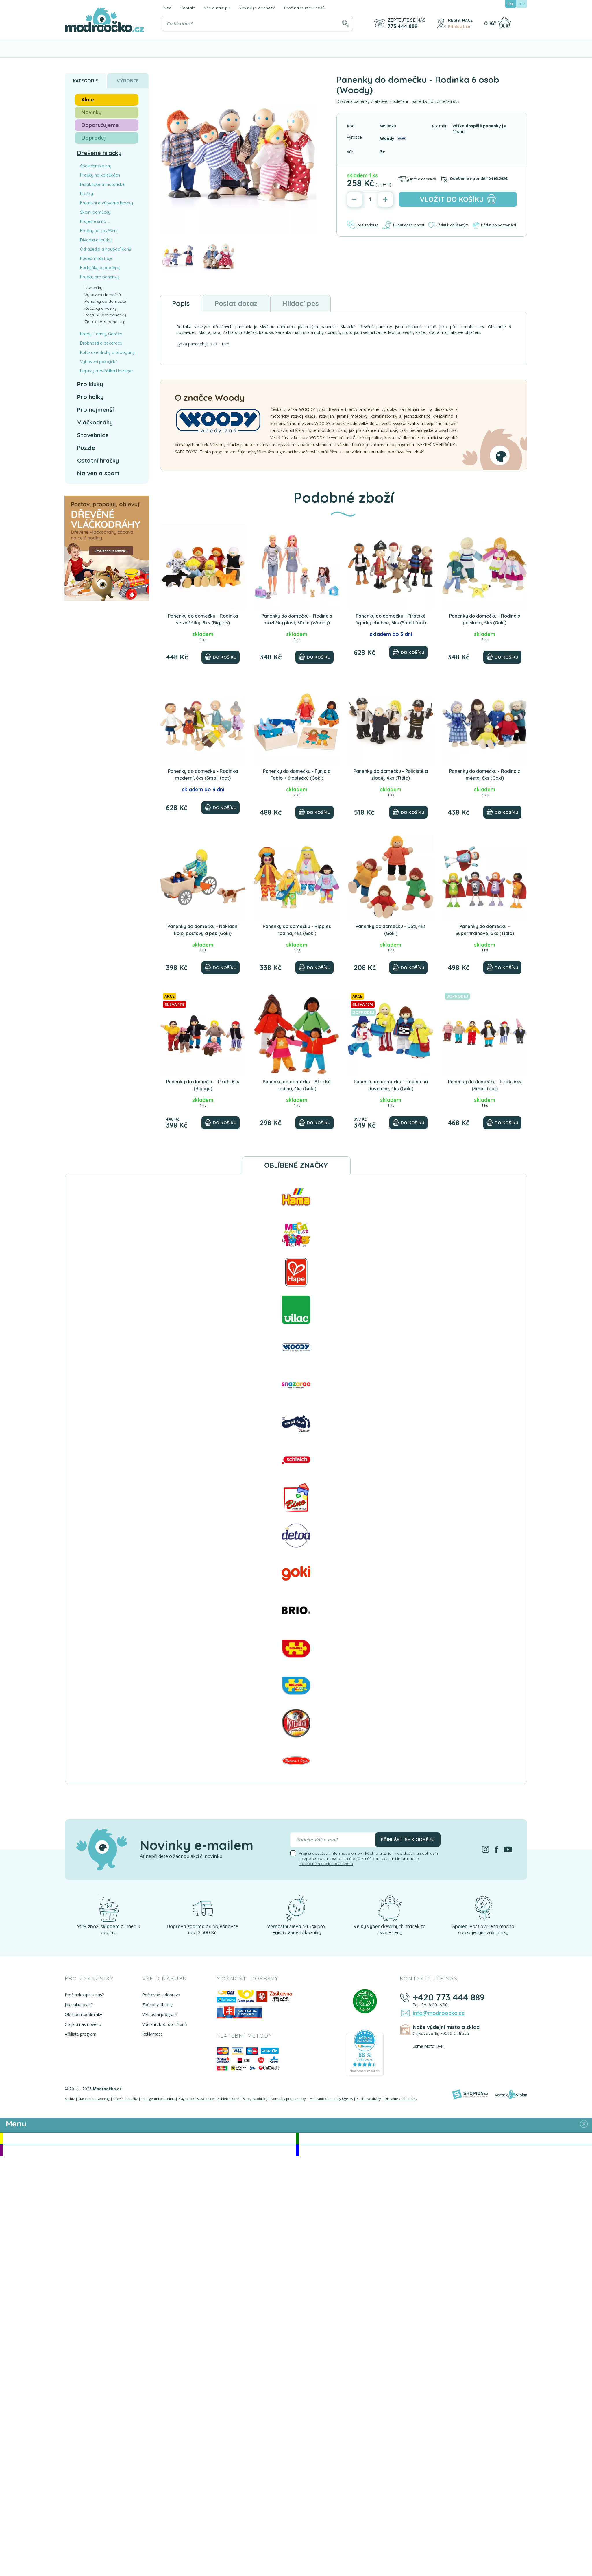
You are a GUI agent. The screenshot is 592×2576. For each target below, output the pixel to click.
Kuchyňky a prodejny (100, 267)
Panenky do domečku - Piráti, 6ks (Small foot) (484, 1085)
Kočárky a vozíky (100, 308)
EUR (521, 4)
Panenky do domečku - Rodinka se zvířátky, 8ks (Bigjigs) (203, 619)
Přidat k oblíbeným (448, 225)
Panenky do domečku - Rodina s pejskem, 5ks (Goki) (484, 619)
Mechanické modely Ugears (331, 2098)
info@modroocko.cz (439, 2013)
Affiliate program (80, 2034)
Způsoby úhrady (157, 2004)
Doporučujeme (100, 125)
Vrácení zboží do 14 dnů (164, 2024)
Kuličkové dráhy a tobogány (107, 352)
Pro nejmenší (95, 409)
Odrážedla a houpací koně (105, 249)
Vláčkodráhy (95, 422)
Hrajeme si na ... (95, 221)
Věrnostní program (159, 2014)
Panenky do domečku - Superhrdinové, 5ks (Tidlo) (485, 929)
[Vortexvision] (511, 2094)
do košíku (458, 199)
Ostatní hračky (98, 460)
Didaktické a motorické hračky (102, 189)
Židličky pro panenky (104, 321)
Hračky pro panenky (99, 277)
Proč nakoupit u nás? (304, 7)
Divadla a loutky (96, 240)
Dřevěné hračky (99, 152)
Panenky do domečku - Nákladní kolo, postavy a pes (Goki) (202, 929)
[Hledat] (345, 23)
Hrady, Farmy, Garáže (101, 334)
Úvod (167, 7)
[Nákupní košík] (504, 22)
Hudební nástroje (96, 258)
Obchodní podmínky (83, 2014)
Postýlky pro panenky (105, 314)
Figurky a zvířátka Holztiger (106, 371)
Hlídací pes (300, 303)
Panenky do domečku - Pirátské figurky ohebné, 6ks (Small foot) (390, 619)
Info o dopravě (416, 179)
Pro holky (90, 396)
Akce (88, 99)
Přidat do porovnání (494, 225)
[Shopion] (470, 2094)
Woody (387, 138)
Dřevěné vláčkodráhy (401, 2098)
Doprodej (94, 137)
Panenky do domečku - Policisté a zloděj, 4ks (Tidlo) (391, 774)
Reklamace (152, 2034)
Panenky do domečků (105, 301)
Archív (70, 2098)
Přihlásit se (459, 26)
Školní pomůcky (95, 212)
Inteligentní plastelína (158, 2098)
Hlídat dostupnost (403, 225)
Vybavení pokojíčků (99, 361)
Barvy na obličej (255, 2098)
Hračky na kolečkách (100, 175)
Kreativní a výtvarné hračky (106, 203)
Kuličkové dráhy (368, 2098)
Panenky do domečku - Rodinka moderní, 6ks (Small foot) (203, 774)
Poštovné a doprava (161, 1994)
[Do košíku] (220, 657)
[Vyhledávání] (257, 23)
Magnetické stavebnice (196, 2098)
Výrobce (128, 81)
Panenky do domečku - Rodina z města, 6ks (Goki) (484, 774)
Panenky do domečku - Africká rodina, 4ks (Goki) (297, 1085)
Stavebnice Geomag (94, 2098)
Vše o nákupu (217, 7)
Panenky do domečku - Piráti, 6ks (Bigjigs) (202, 1085)
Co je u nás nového (83, 2024)
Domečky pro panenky (288, 2098)
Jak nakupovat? (79, 2004)
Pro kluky (90, 384)
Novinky (91, 112)
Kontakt (187, 7)
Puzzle (86, 447)
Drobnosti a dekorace (101, 343)
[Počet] (370, 199)
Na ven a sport (98, 473)
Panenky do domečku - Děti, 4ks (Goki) (391, 929)
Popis (181, 303)
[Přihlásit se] (441, 23)
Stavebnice (93, 435)
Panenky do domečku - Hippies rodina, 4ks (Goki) (297, 929)
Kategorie (85, 81)
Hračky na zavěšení (98, 230)
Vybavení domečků (102, 294)
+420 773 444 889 (449, 1997)
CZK (510, 4)
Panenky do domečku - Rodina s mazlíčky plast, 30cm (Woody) (296, 619)
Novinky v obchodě (257, 7)
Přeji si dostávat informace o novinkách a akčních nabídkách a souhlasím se (369, 1858)
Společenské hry (95, 166)
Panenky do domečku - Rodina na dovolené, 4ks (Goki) (391, 1085)
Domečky (93, 287)
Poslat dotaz (363, 225)
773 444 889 (402, 26)
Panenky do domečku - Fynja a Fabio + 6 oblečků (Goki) (297, 774)
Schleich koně (228, 2098)
